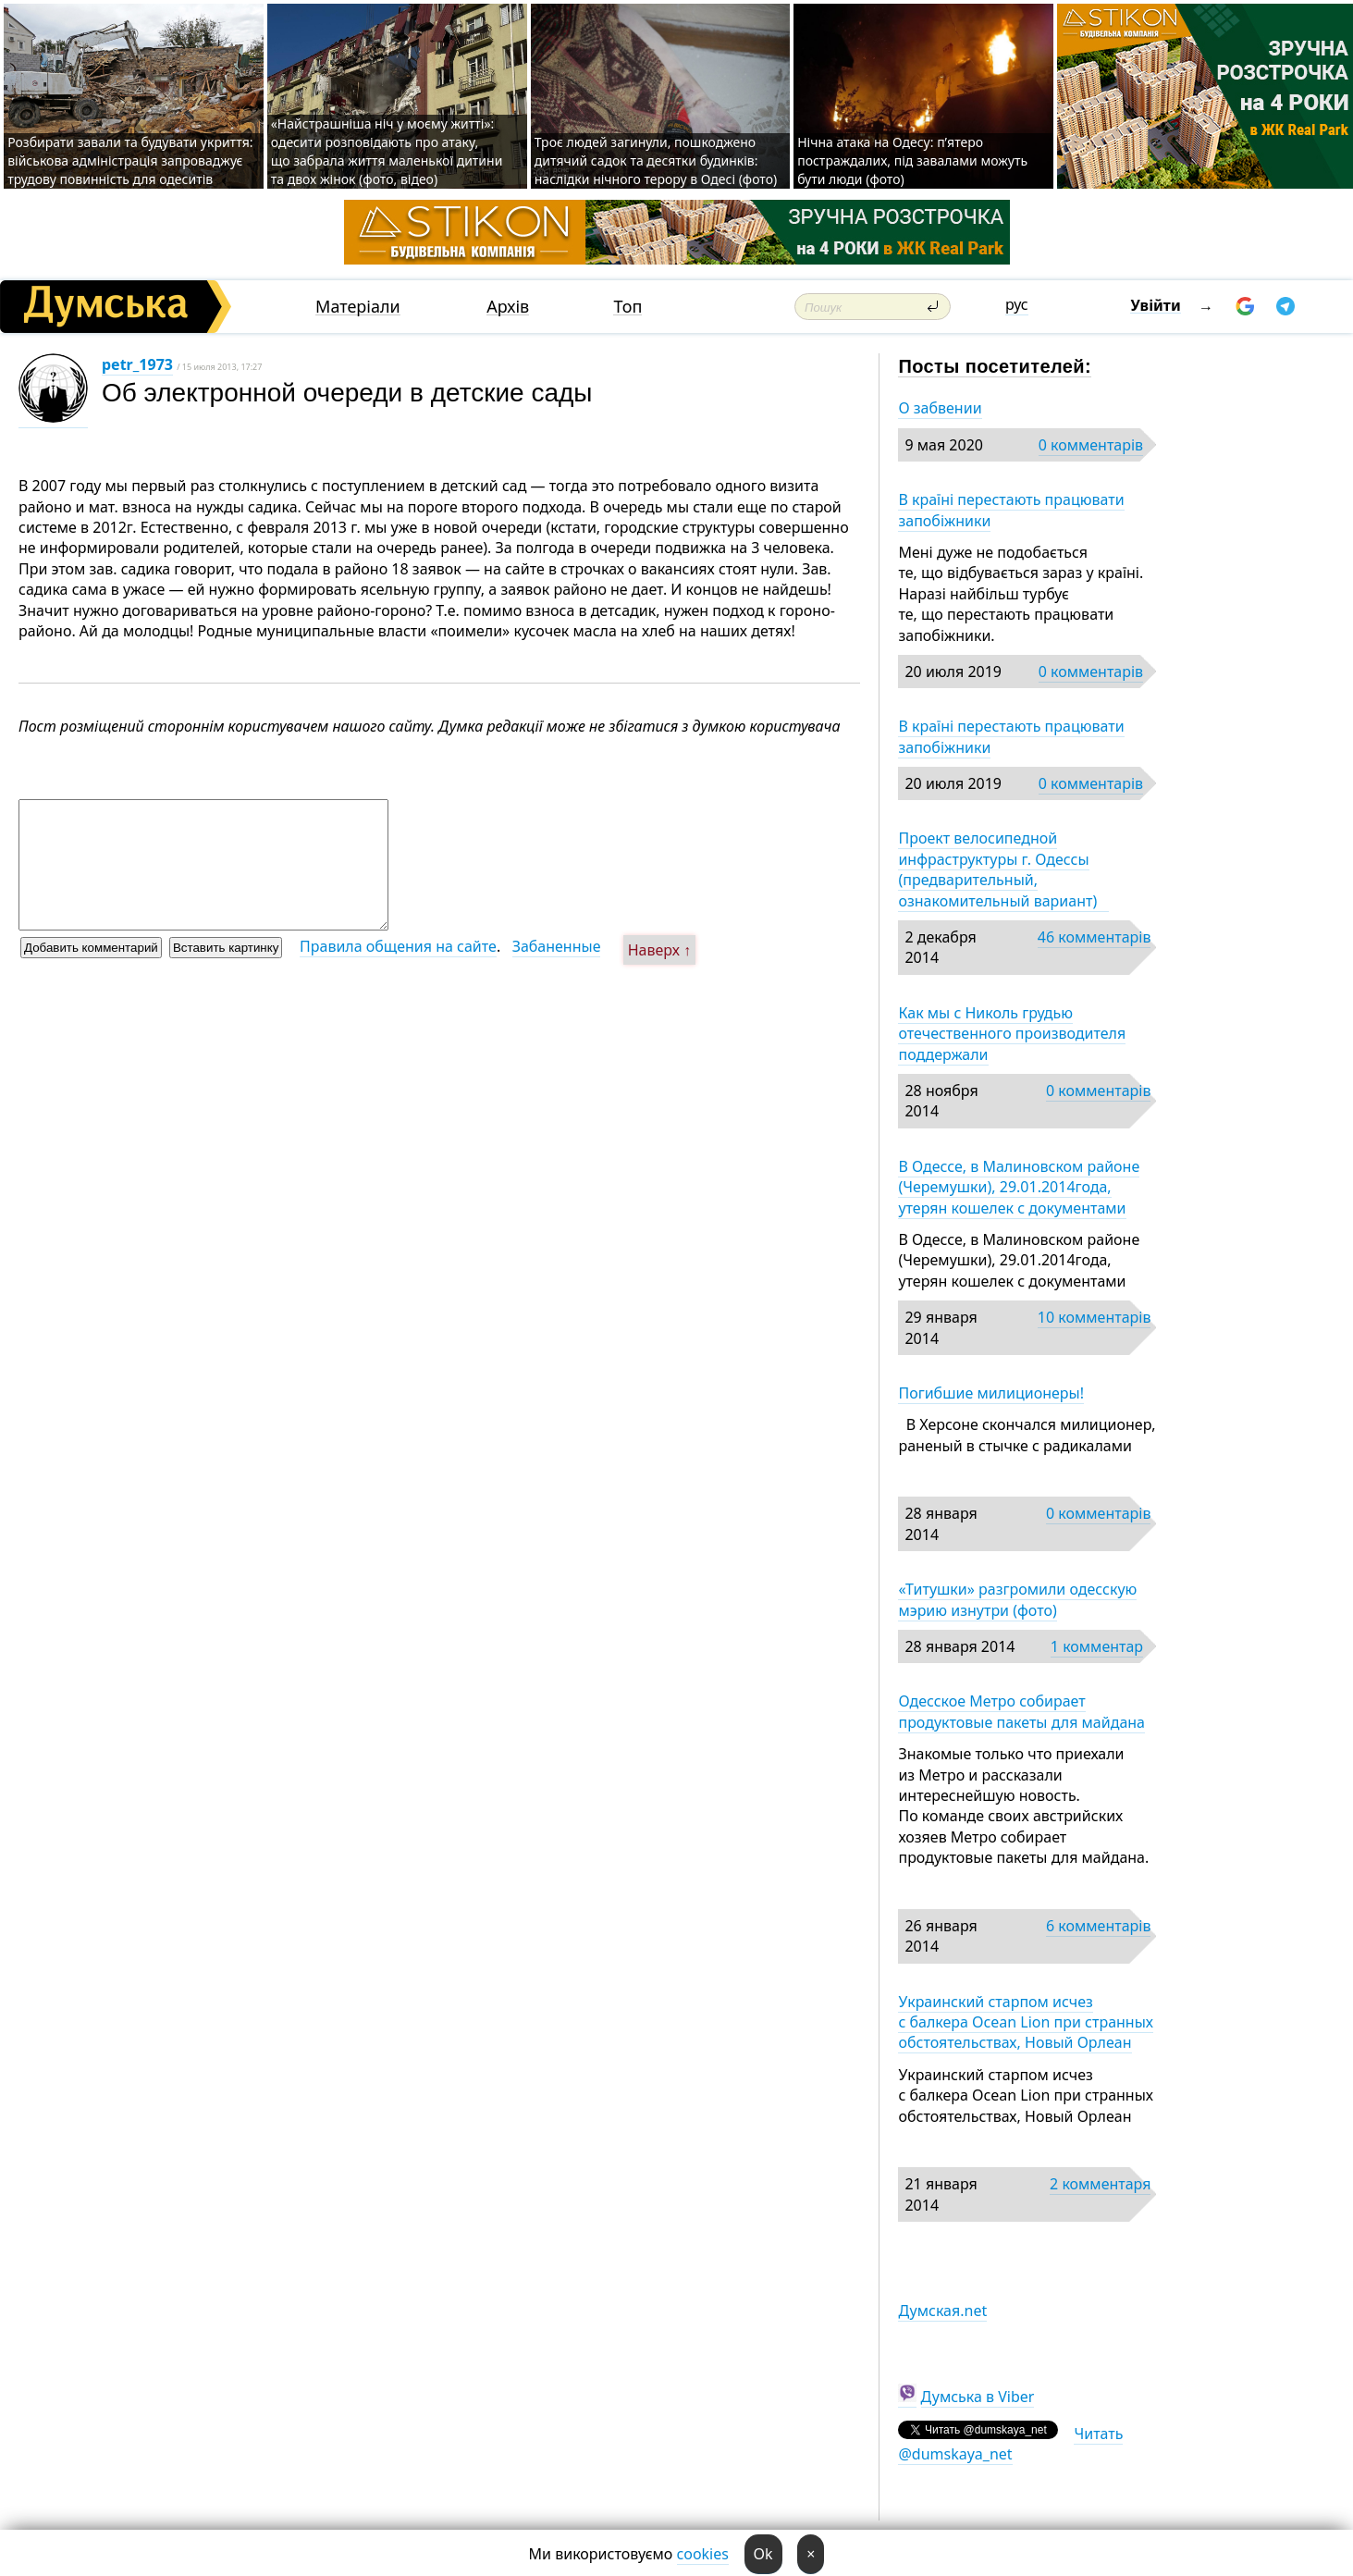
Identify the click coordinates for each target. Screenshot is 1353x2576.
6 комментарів (1098, 1926)
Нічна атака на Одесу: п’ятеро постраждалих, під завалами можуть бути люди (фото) (912, 160)
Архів (507, 306)
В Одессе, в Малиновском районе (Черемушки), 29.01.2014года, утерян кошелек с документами (1018, 1187)
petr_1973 (137, 364)
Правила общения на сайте (398, 946)
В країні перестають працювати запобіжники (1011, 509)
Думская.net (942, 2310)
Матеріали (357, 306)
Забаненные (556, 946)
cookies (703, 2554)
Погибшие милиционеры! (991, 1393)
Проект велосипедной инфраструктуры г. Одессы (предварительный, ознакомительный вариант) (1003, 869)
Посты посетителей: (994, 366)
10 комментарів (1094, 1317)
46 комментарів (1094, 937)
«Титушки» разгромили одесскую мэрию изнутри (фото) (1017, 1599)
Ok (763, 2554)
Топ (627, 306)
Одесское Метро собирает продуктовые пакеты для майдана (1021, 1711)
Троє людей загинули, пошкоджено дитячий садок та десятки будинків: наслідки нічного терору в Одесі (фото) (656, 160)
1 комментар (1097, 1646)
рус (1016, 304)
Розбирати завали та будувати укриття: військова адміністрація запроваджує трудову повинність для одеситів (129, 160)
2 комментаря (1100, 2184)
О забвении (939, 408)
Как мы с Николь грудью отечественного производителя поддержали (1011, 1034)
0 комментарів (1091, 445)
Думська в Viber (978, 2396)
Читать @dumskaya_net (1010, 2443)
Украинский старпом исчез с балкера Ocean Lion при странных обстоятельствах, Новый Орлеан (1025, 2022)
